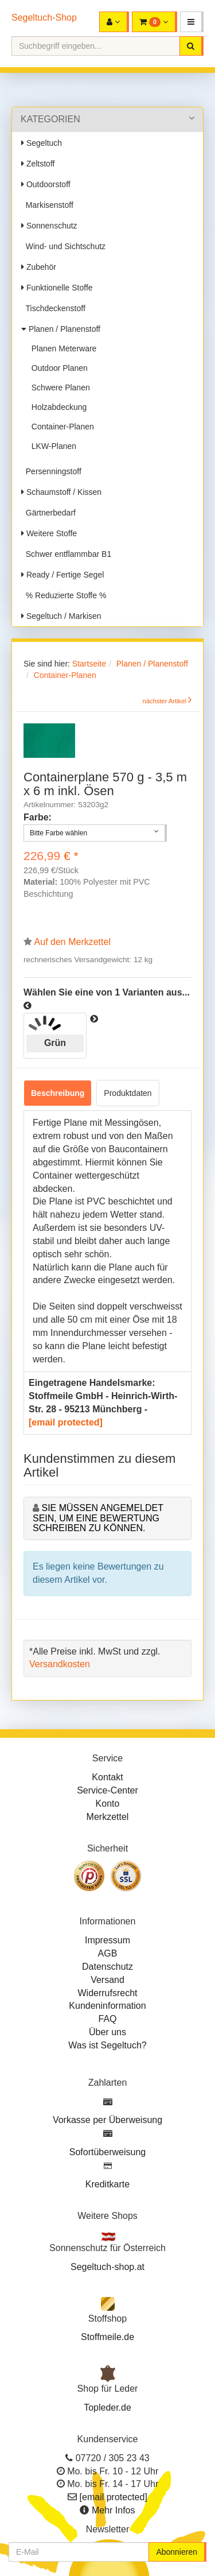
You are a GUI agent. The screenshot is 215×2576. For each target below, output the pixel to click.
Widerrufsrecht (107, 1993)
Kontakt (107, 1777)
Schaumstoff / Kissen (61, 492)
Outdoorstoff (46, 184)
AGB (108, 1953)
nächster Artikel (165, 701)
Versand (107, 1980)
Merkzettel (108, 1817)
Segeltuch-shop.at (107, 2267)
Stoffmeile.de (107, 2337)
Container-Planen (60, 426)
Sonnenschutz (49, 225)
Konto (108, 1803)
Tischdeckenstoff (53, 308)
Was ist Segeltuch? (107, 2045)
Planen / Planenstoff (60, 329)
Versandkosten (59, 1664)
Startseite (89, 663)
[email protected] (66, 1422)
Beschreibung (57, 1093)
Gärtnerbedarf (48, 512)
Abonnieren (176, 2551)
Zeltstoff (37, 163)
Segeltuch (41, 143)
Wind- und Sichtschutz (63, 246)
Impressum (107, 1940)
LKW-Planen (51, 446)
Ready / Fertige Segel (62, 574)
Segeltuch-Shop (44, 17)
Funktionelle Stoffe (57, 287)
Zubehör (38, 267)
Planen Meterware (61, 348)
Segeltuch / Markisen (61, 616)
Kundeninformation (107, 2006)
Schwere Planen (58, 387)
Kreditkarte (107, 2184)
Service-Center (107, 1790)
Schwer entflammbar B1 (66, 554)
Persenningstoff (51, 471)
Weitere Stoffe (49, 533)
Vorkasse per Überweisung (107, 2120)
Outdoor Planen (57, 368)
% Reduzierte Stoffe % (63, 595)
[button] (192, 21)
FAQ (107, 2019)
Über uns (107, 2032)
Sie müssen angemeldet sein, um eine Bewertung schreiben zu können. (98, 1518)
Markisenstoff (47, 205)
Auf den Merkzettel (72, 942)
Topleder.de (107, 2407)
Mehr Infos (113, 2510)
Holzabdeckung (57, 407)
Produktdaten (127, 1093)
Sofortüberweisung (107, 2152)
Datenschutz (107, 1966)
